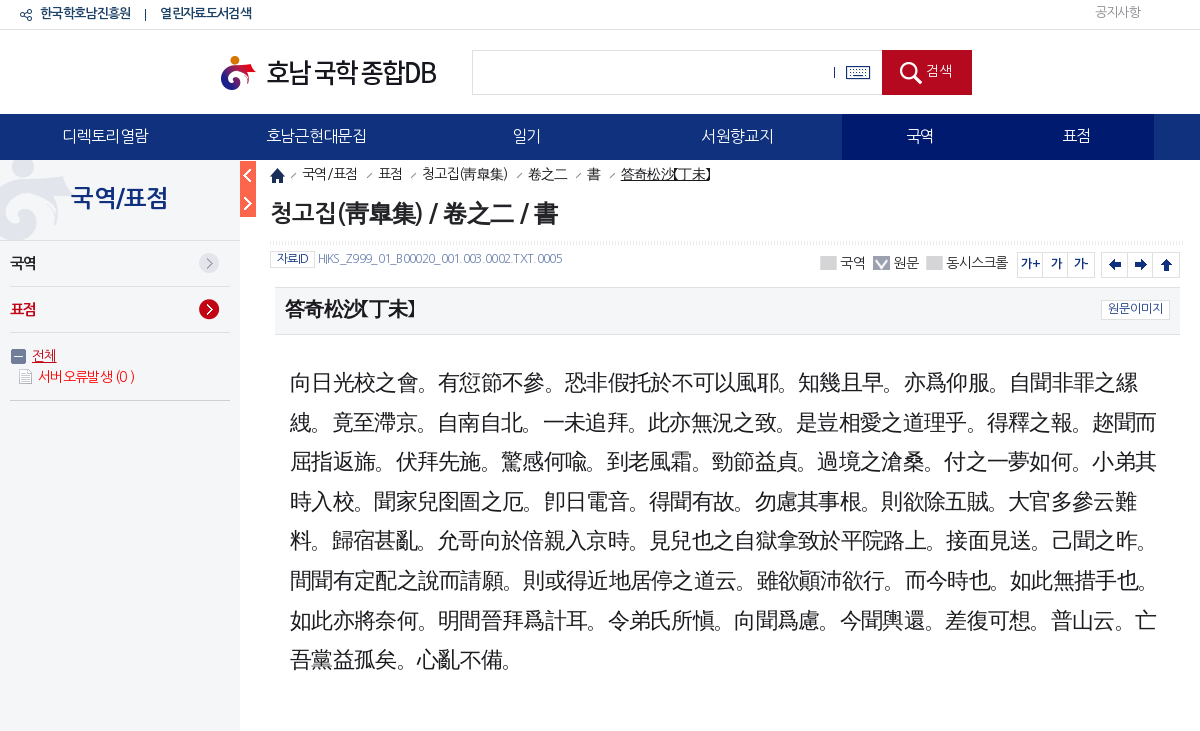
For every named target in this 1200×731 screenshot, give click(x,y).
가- (1081, 264)
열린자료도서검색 (205, 13)
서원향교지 (737, 136)
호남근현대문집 (316, 136)
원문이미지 (1135, 309)
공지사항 (1117, 12)
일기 (526, 136)
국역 (920, 136)
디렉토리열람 (105, 136)
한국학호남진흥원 (85, 13)
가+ (1030, 264)
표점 (1076, 136)
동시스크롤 (977, 263)
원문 (905, 263)
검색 (939, 71)
